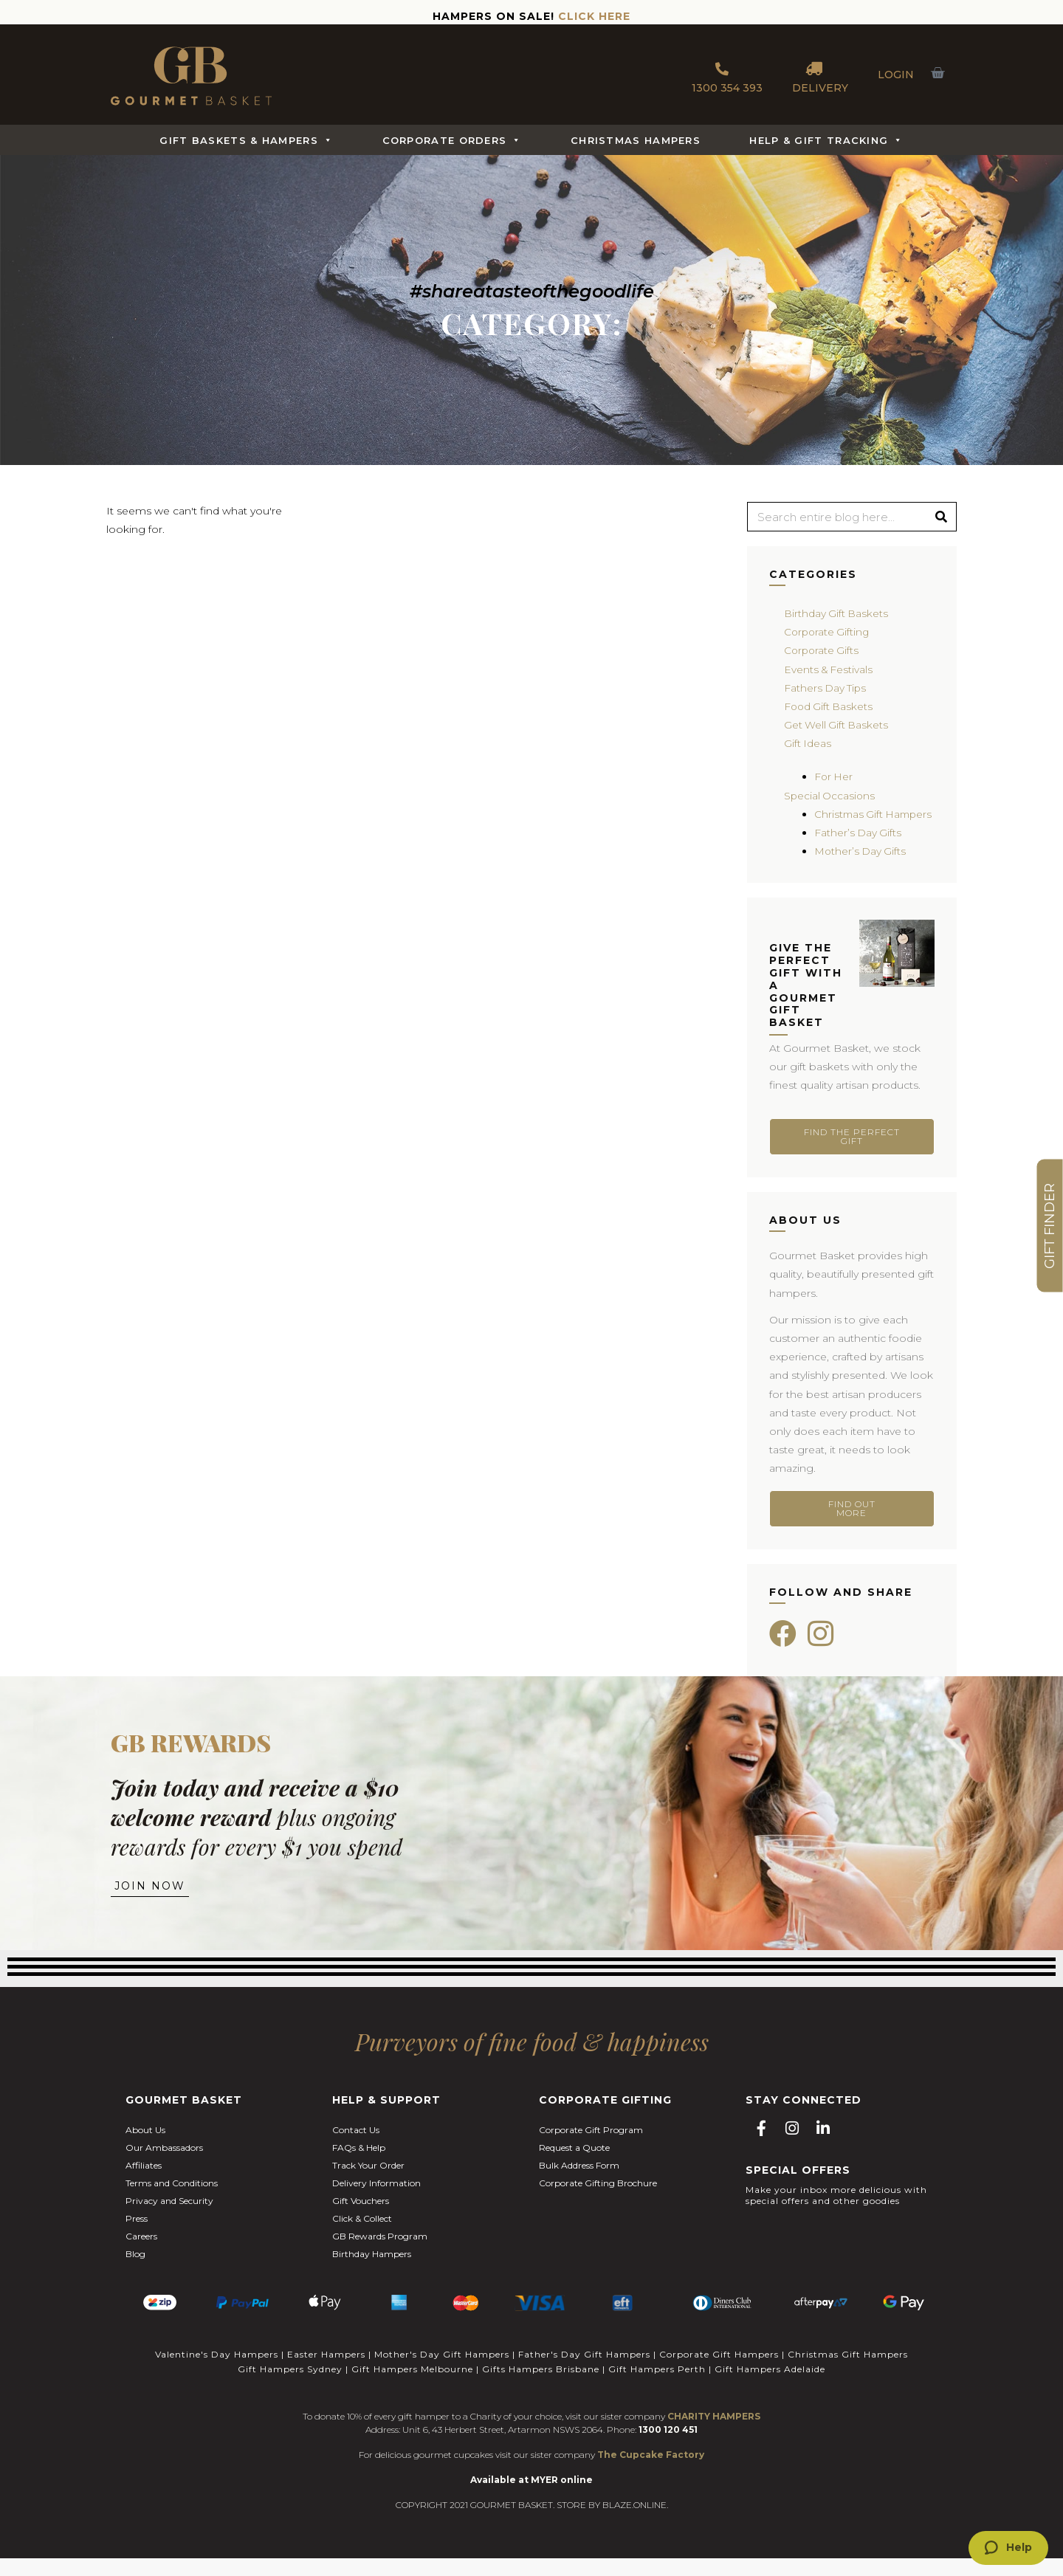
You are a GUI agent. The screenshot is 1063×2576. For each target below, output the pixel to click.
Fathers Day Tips (826, 688)
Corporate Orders (452, 140)
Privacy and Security (169, 2221)
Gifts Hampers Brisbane (540, 2387)
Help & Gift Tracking (826, 140)
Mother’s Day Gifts (861, 869)
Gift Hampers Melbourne (412, 2387)
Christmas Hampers (636, 140)
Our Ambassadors (164, 2168)
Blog (135, 2274)
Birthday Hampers (371, 2274)
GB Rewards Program (379, 2256)
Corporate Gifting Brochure (598, 2203)
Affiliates (143, 2185)
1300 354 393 (727, 74)
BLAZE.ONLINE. (635, 2522)
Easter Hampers (326, 2373)
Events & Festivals (829, 669)
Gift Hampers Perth (657, 2387)
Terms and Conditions (171, 2203)
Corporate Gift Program (591, 2150)
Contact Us (355, 2150)
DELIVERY (820, 74)
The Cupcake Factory (650, 2472)
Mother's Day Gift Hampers (441, 2373)
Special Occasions (830, 795)
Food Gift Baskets (829, 706)
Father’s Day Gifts (858, 851)
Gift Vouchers (360, 2221)
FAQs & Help (358, 2168)
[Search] (941, 517)
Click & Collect (362, 2239)
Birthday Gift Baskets (837, 613)
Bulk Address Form (579, 2185)
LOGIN (896, 75)
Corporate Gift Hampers (719, 2373)
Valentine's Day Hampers (216, 2373)
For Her (834, 776)
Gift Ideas (808, 743)
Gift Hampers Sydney (290, 2387)
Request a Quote (574, 2168)
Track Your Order (368, 2185)
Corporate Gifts (822, 650)
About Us (145, 2150)
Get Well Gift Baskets (837, 724)
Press (136, 2239)
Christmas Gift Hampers (848, 2373)
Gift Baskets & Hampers (246, 140)
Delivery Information (376, 2203)
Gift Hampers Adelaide (770, 2387)
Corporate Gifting (828, 631)
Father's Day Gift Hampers (584, 2373)
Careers (141, 2256)
